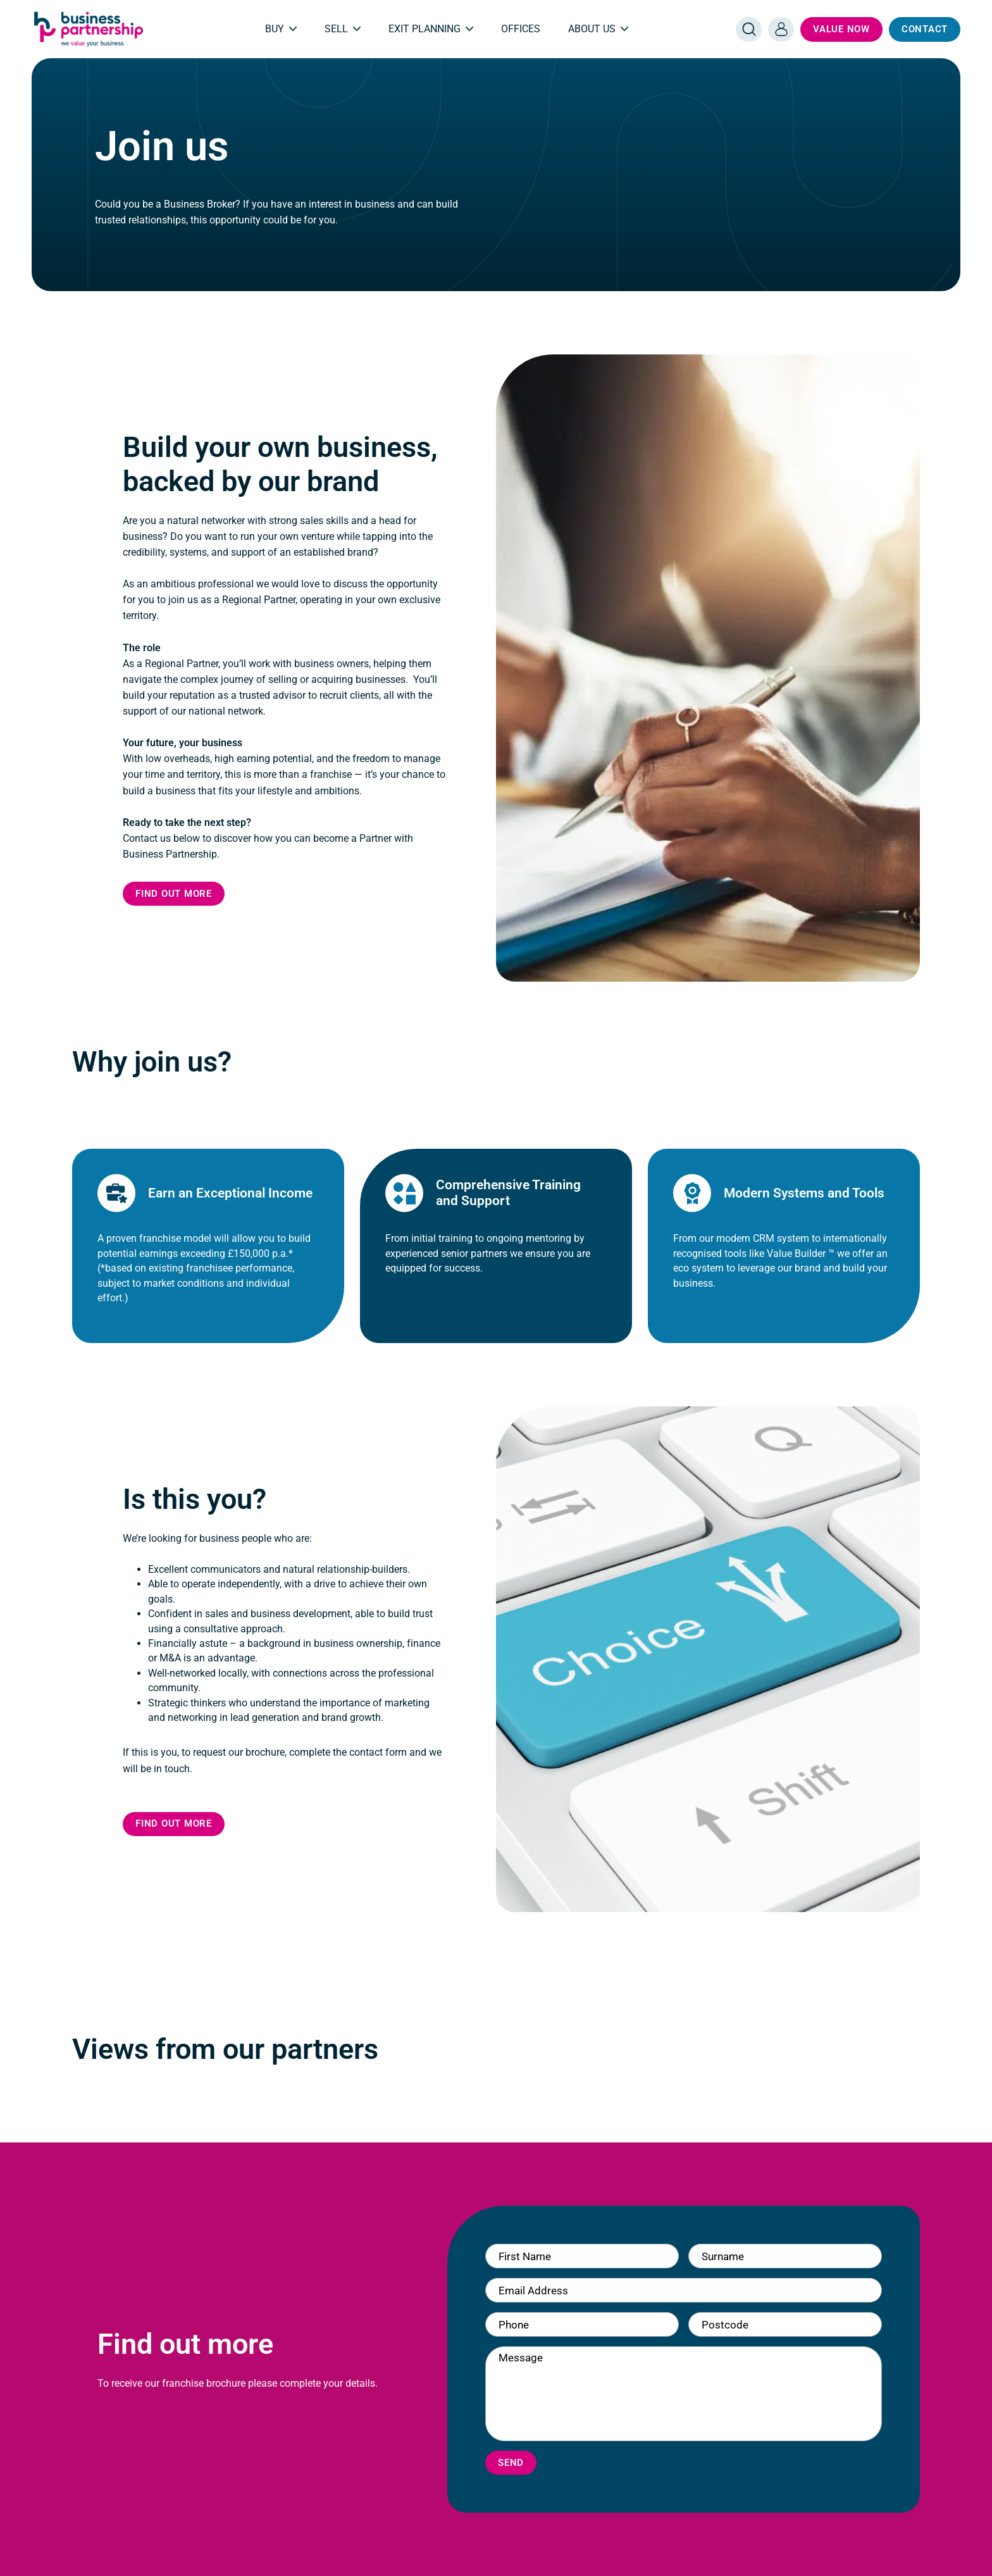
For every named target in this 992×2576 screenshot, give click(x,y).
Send (511, 2462)
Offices (520, 29)
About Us (598, 29)
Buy (281, 29)
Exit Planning (430, 29)
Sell (343, 29)
